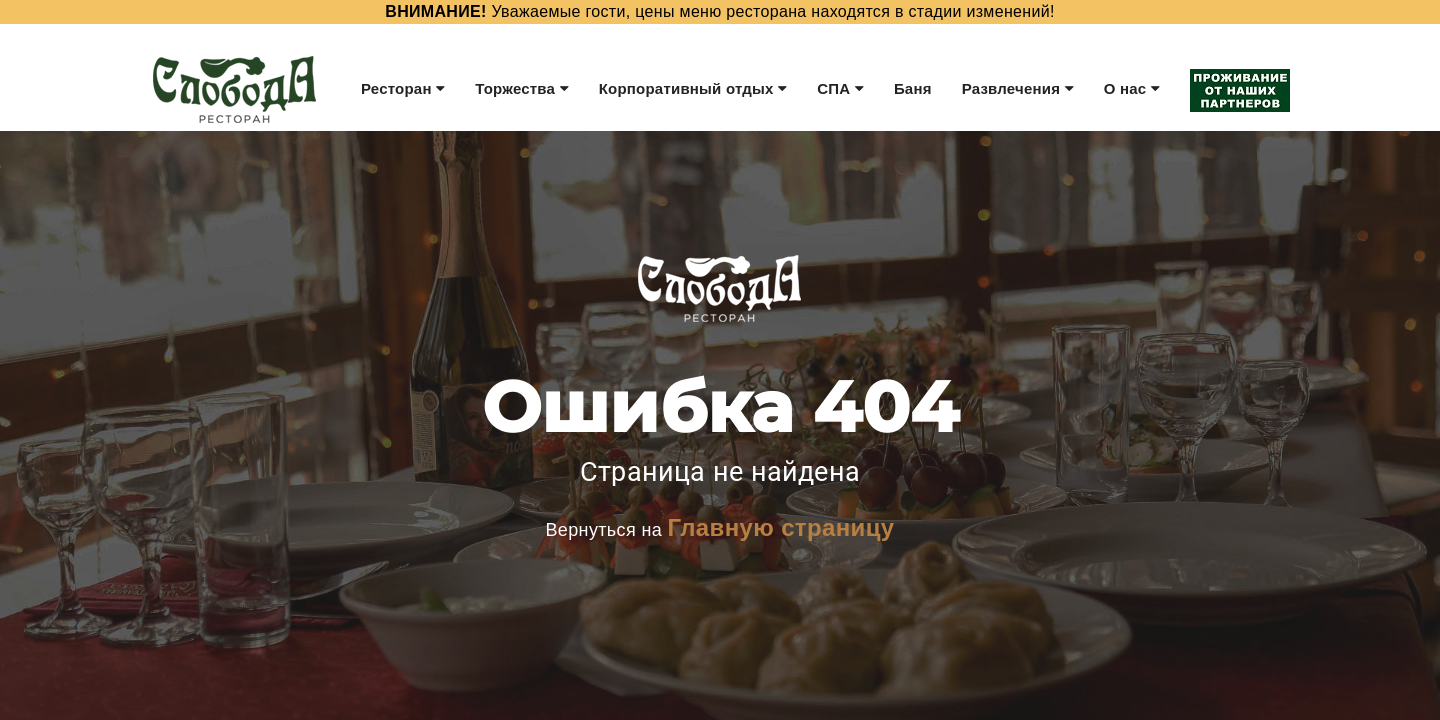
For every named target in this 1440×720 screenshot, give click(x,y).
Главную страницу (780, 526)
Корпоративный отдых (693, 88)
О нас (1132, 88)
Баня (913, 88)
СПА (840, 88)
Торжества (521, 88)
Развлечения (1018, 88)
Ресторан (403, 88)
